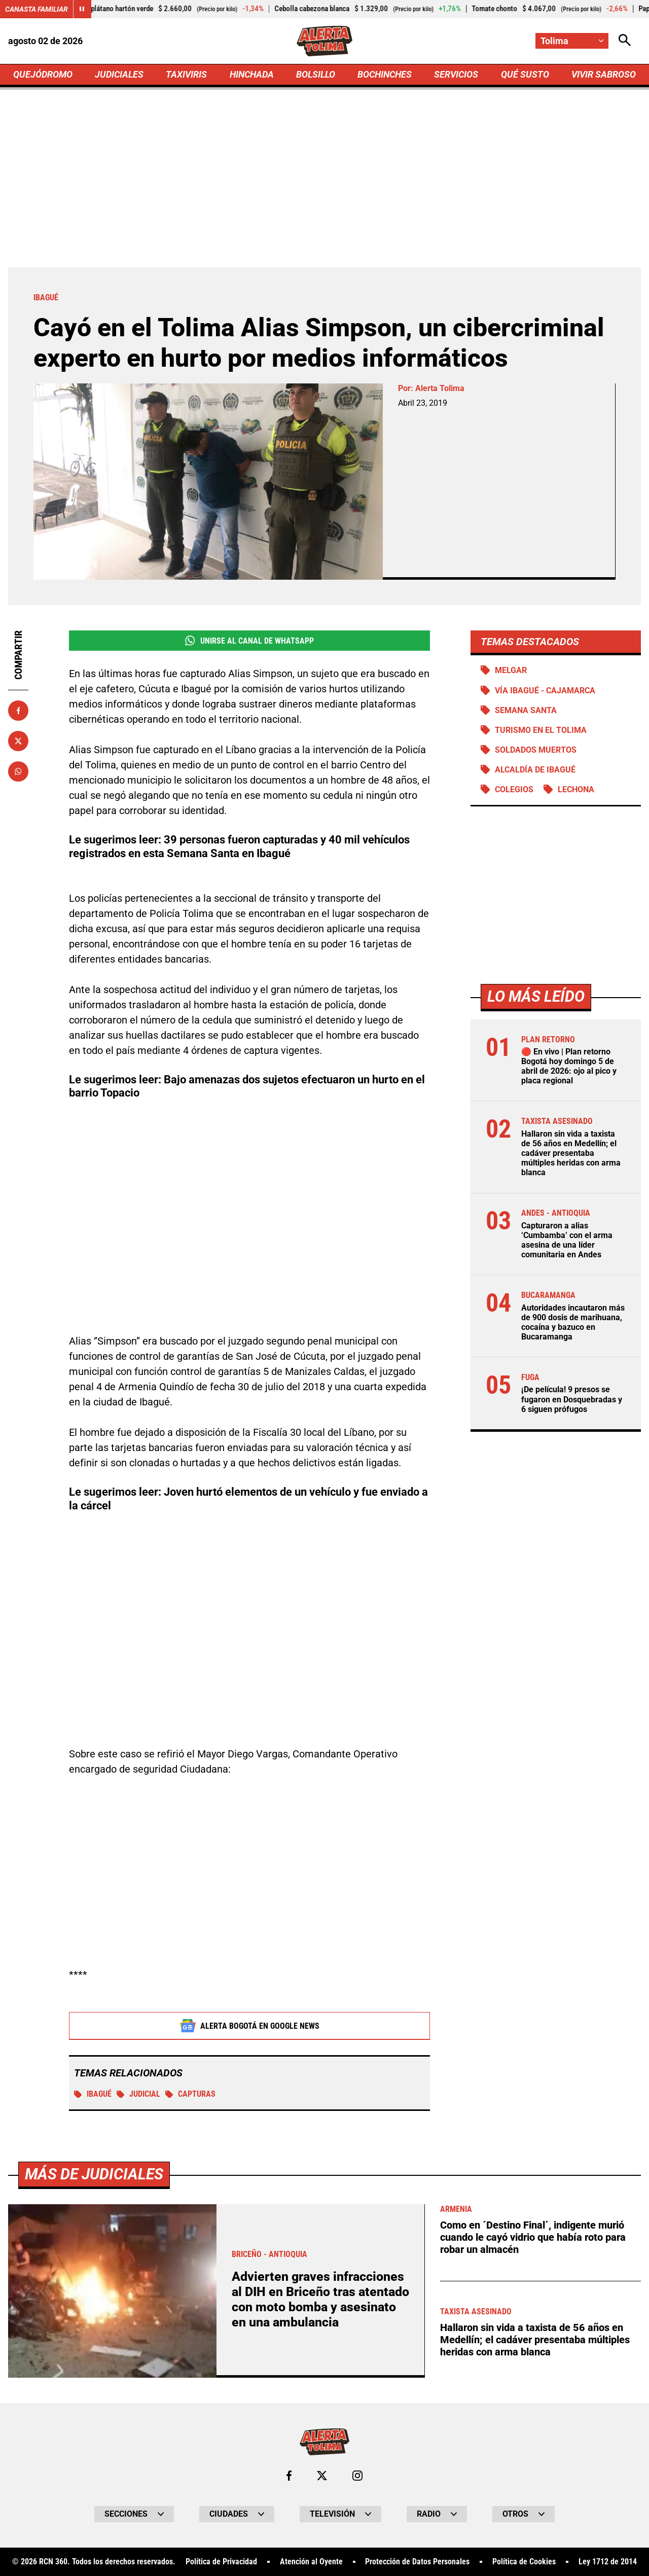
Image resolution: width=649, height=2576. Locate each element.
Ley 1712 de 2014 (608, 2563)
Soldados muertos (535, 750)
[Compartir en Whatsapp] (18, 771)
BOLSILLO (315, 74)
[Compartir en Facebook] (18, 710)
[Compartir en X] (18, 741)
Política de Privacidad (221, 2563)
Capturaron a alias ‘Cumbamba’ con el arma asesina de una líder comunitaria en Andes (566, 1240)
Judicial (138, 2094)
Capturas (190, 2094)
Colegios (514, 789)
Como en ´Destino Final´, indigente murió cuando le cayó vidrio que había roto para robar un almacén (533, 2238)
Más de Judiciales (94, 2175)
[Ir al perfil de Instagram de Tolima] (357, 2477)
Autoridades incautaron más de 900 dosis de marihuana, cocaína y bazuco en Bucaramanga (573, 1322)
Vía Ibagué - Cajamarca (545, 690)
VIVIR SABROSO (603, 74)
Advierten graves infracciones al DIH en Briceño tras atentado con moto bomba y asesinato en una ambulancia (320, 2300)
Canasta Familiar (36, 9)
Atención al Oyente (311, 2563)
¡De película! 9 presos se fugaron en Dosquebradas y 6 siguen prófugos (571, 1399)
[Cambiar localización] (571, 41)
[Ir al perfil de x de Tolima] (322, 2477)
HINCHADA (252, 74)
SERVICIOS (456, 74)
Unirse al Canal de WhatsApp (249, 641)
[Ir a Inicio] (325, 41)
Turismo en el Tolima (541, 730)
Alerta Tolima (439, 388)
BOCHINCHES (384, 74)
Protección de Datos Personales (417, 2563)
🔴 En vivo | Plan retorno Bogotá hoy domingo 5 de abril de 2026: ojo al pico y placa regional (569, 1066)
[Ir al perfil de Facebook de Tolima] (289, 2477)
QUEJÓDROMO (43, 74)
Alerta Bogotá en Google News (249, 2026)
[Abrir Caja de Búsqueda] (625, 41)
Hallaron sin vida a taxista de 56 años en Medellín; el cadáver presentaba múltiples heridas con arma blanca (571, 1153)
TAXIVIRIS (186, 74)
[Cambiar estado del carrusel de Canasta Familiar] (82, 9)
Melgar (511, 670)
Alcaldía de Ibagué (535, 769)
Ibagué (93, 2094)
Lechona (576, 789)
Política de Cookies (524, 2563)
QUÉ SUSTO (525, 74)
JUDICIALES (119, 74)
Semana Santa (526, 710)
